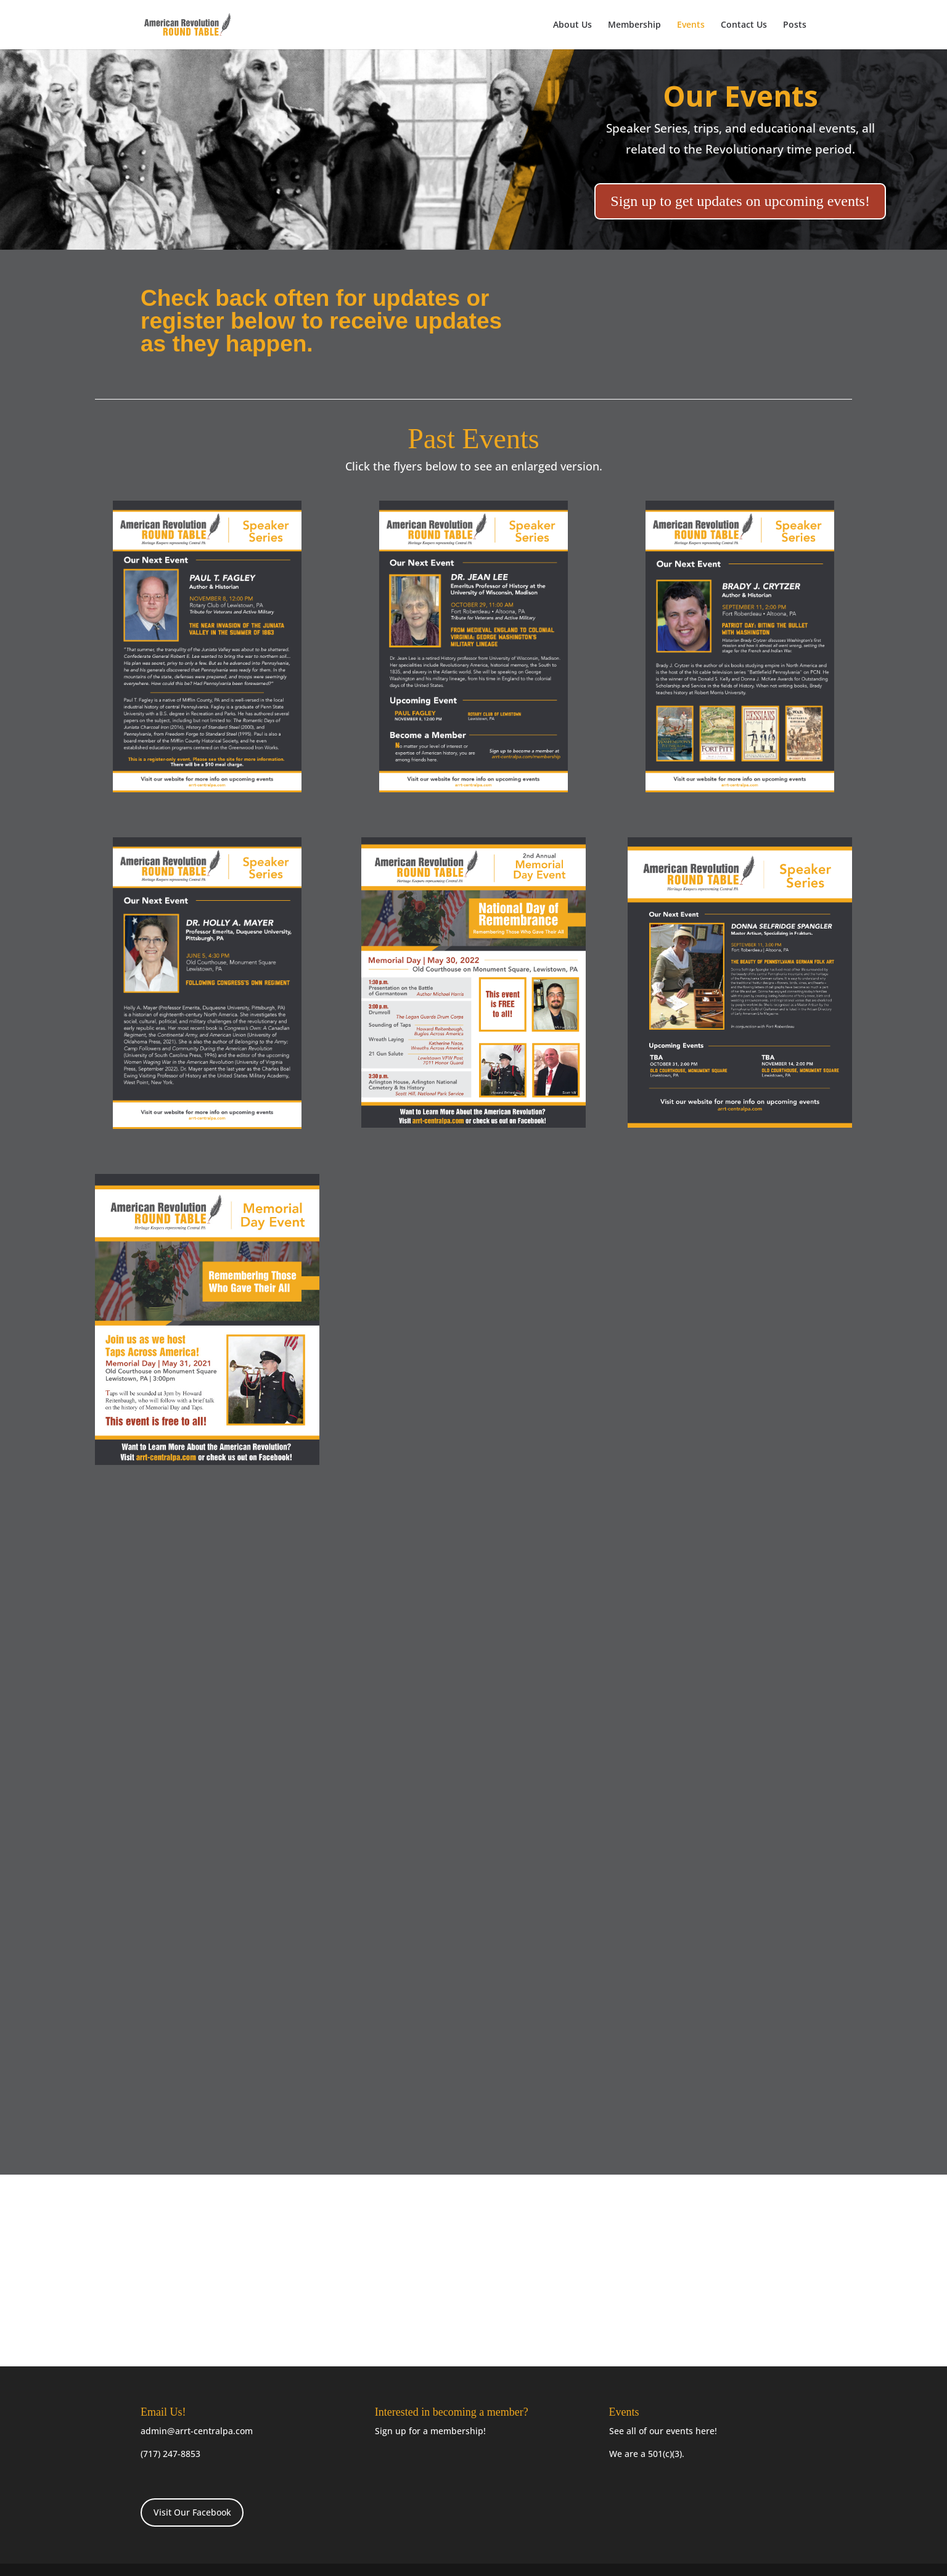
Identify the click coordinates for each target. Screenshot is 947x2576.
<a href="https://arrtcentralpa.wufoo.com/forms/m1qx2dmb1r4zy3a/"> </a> (473, 2276)
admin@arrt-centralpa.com (197, 2431)
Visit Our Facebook (192, 2512)
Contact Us (744, 25)
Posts (794, 25)
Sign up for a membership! (430, 2431)
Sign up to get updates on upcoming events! (740, 201)
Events (691, 25)
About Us (572, 25)
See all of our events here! (663, 2431)
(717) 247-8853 (170, 2453)
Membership (634, 25)
